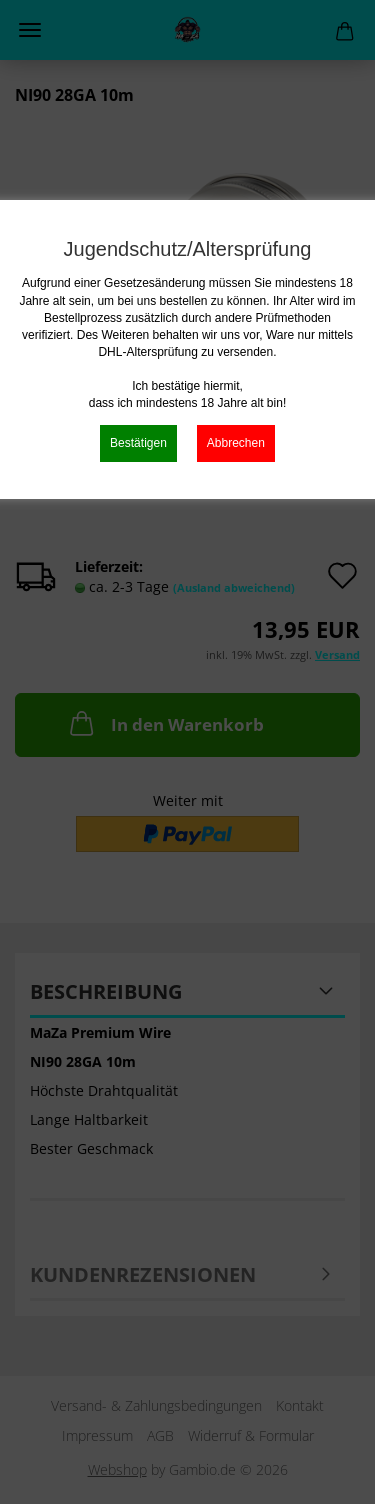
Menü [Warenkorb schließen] (30, 30)
